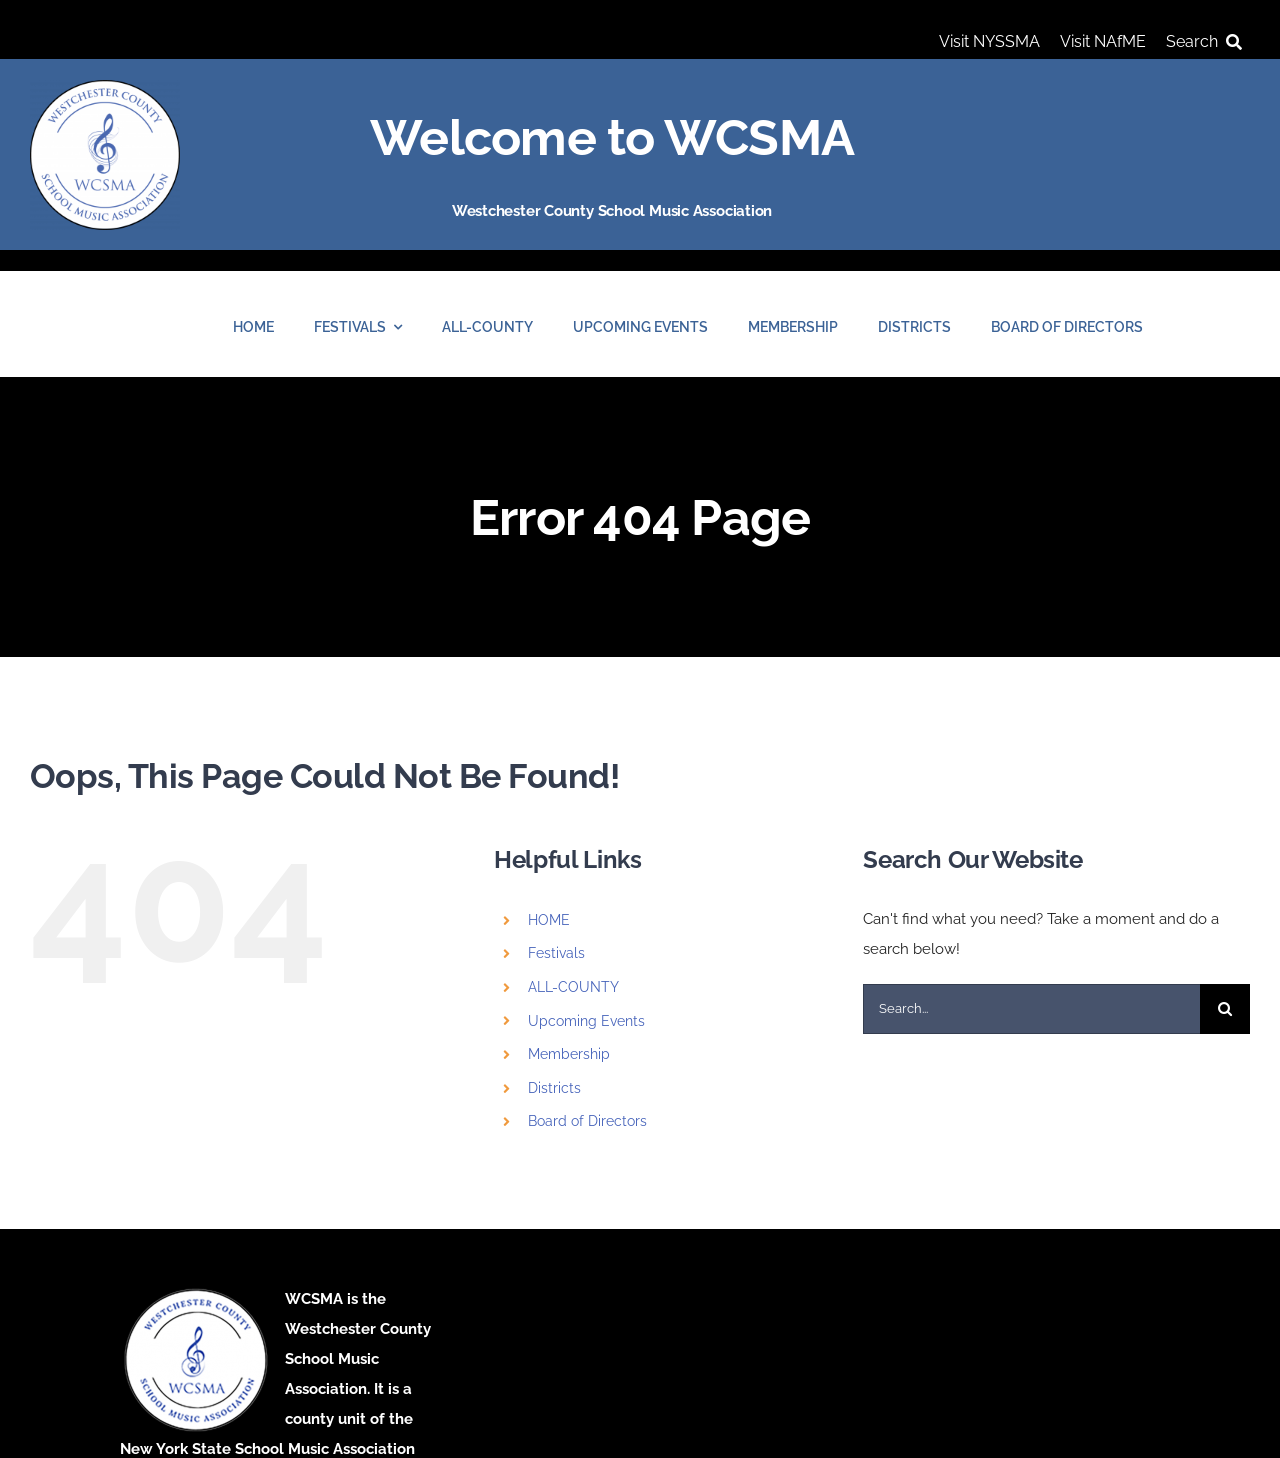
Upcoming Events (586, 1021)
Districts (554, 1088)
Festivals (556, 953)
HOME (549, 920)
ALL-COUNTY (573, 987)
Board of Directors (587, 1121)
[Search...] (1031, 1009)
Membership (569, 1054)
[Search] (1208, 42)
